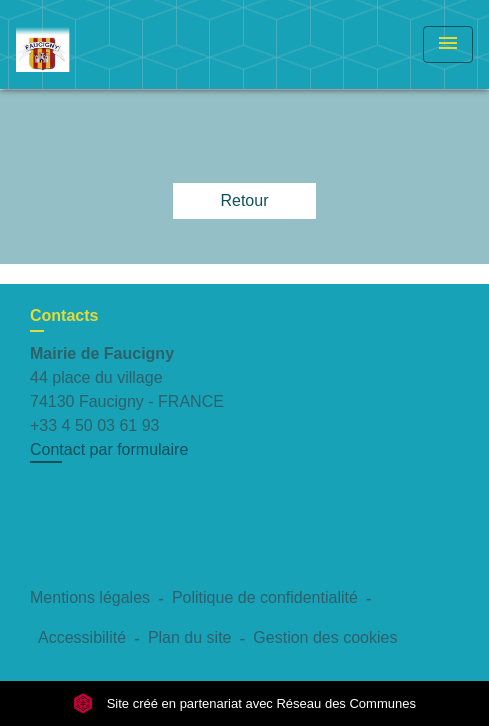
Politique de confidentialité (265, 597)
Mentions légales (90, 597)
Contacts (64, 315)
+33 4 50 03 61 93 (94, 425)
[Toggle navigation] (448, 44)
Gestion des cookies (325, 637)
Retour (244, 200)
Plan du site (190, 637)
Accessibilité (82, 637)
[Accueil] (91, 44)
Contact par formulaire (109, 449)
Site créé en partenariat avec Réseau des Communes (244, 703)
